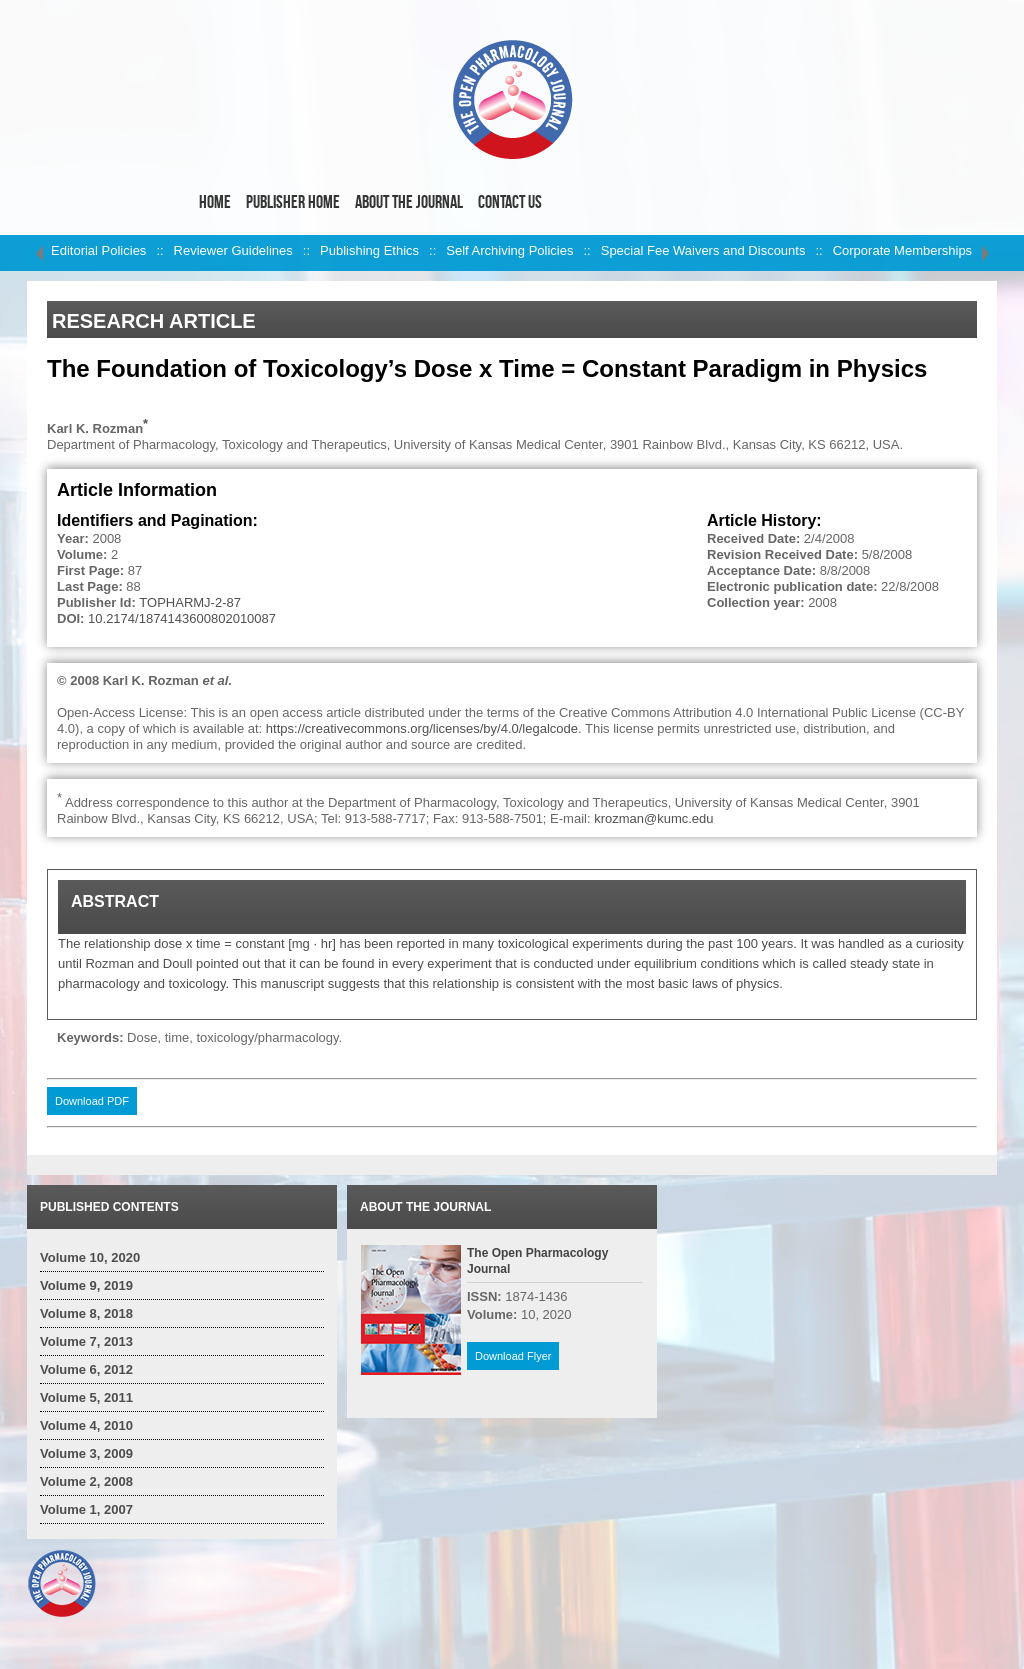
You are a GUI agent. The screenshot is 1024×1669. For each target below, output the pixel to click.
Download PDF (92, 1101)
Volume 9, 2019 (86, 1285)
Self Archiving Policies (509, 250)
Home (215, 202)
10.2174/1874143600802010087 (182, 618)
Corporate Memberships (902, 250)
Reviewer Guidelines (233, 250)
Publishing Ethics (369, 250)
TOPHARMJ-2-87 (190, 602)
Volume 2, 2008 (86, 1481)
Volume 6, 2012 (86, 1369)
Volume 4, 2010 (86, 1425)
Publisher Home (293, 202)
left (39, 253)
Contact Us (510, 202)
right (985, 253)
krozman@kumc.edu (653, 818)
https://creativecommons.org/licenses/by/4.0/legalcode (422, 728)
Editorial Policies (98, 250)
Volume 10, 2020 (90, 1257)
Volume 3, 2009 (86, 1453)
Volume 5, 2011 (86, 1397)
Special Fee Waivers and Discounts (703, 250)
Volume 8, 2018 (86, 1313)
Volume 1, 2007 (86, 1509)
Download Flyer (513, 1356)
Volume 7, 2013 (86, 1341)
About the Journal (409, 202)
